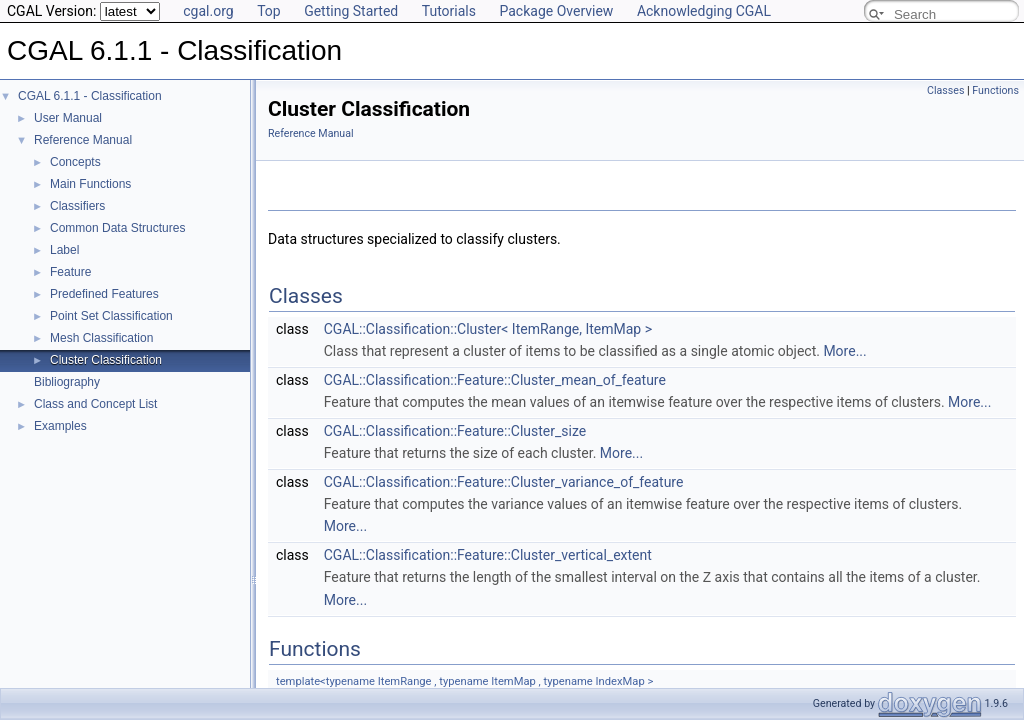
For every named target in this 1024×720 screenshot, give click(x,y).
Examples (60, 426)
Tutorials (449, 11)
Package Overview (556, 11)
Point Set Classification (111, 316)
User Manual (68, 118)
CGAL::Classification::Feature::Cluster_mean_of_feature (495, 380)
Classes (945, 90)
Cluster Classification (106, 360)
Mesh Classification (101, 338)
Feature (70, 272)
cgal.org (208, 11)
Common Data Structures (117, 228)
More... (844, 351)
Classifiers (77, 206)
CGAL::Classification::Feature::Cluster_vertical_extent (488, 555)
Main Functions (90, 184)
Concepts (75, 162)
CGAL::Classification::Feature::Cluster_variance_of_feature (504, 482)
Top (269, 11)
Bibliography (67, 382)
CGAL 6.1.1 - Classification (90, 96)
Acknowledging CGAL (704, 11)
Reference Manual (83, 140)
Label (64, 250)
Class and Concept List (95, 404)
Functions (995, 90)
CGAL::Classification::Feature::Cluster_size (455, 431)
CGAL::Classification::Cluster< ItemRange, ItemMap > (488, 329)
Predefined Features (104, 294)
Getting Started (351, 11)
